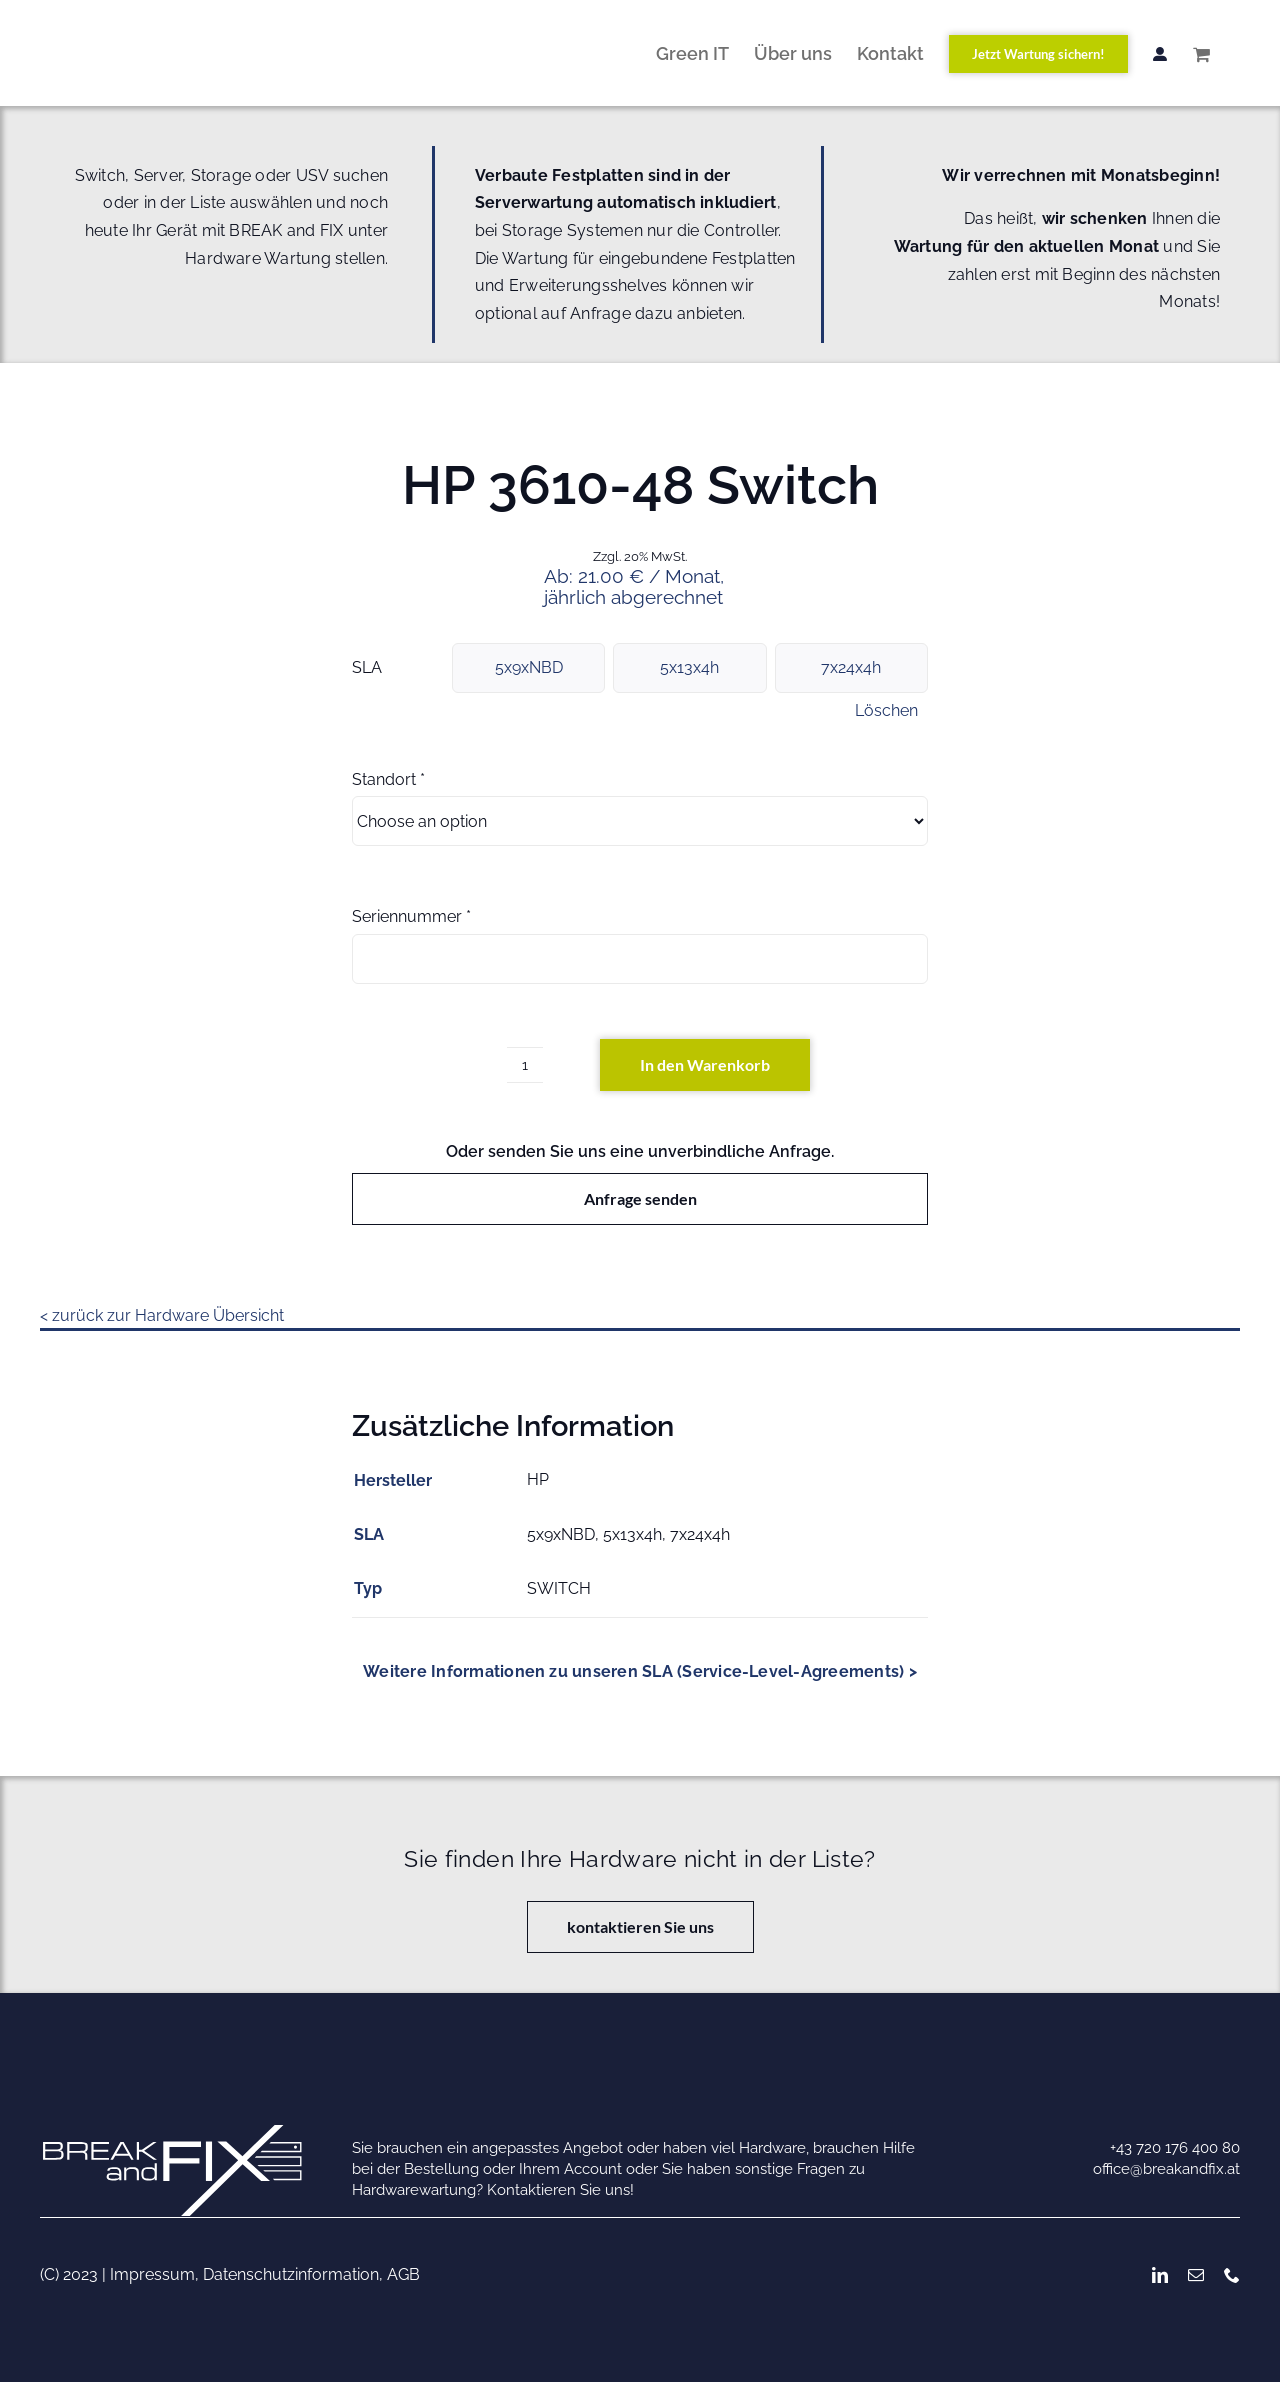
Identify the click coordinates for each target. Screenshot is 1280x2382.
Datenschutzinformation (291, 2274)
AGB (403, 2274)
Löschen (886, 711)
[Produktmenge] (525, 1065)
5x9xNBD (529, 667)
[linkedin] (1160, 2275)
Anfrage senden (640, 1198)
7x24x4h (851, 667)
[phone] (1232, 2275)
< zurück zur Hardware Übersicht (162, 1315)
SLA (367, 667)
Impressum (152, 2274)
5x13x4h (689, 667)
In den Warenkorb (705, 1064)
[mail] (1196, 2275)
